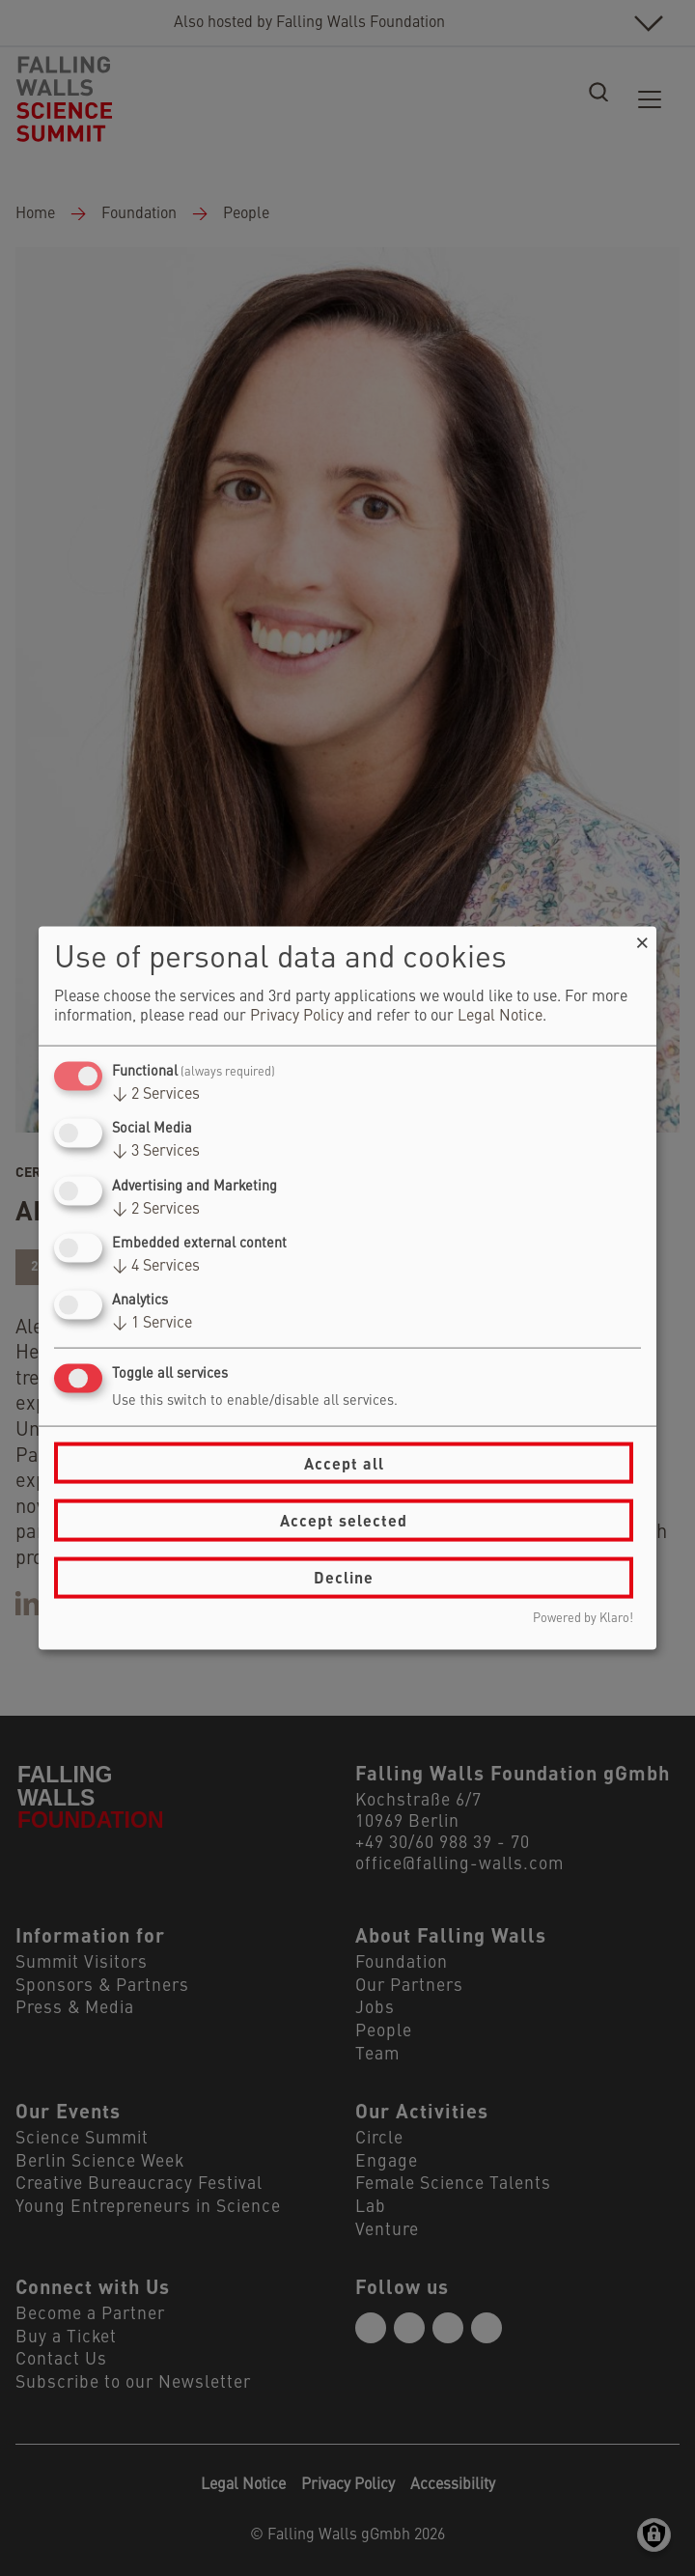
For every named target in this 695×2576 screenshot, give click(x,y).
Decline (344, 1577)
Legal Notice (500, 1016)
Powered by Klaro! (583, 1617)
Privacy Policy (297, 1016)
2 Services (156, 1095)
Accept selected (343, 1520)
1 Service (152, 1323)
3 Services (156, 1152)
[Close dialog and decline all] (641, 939)
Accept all (344, 1462)
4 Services (156, 1265)
